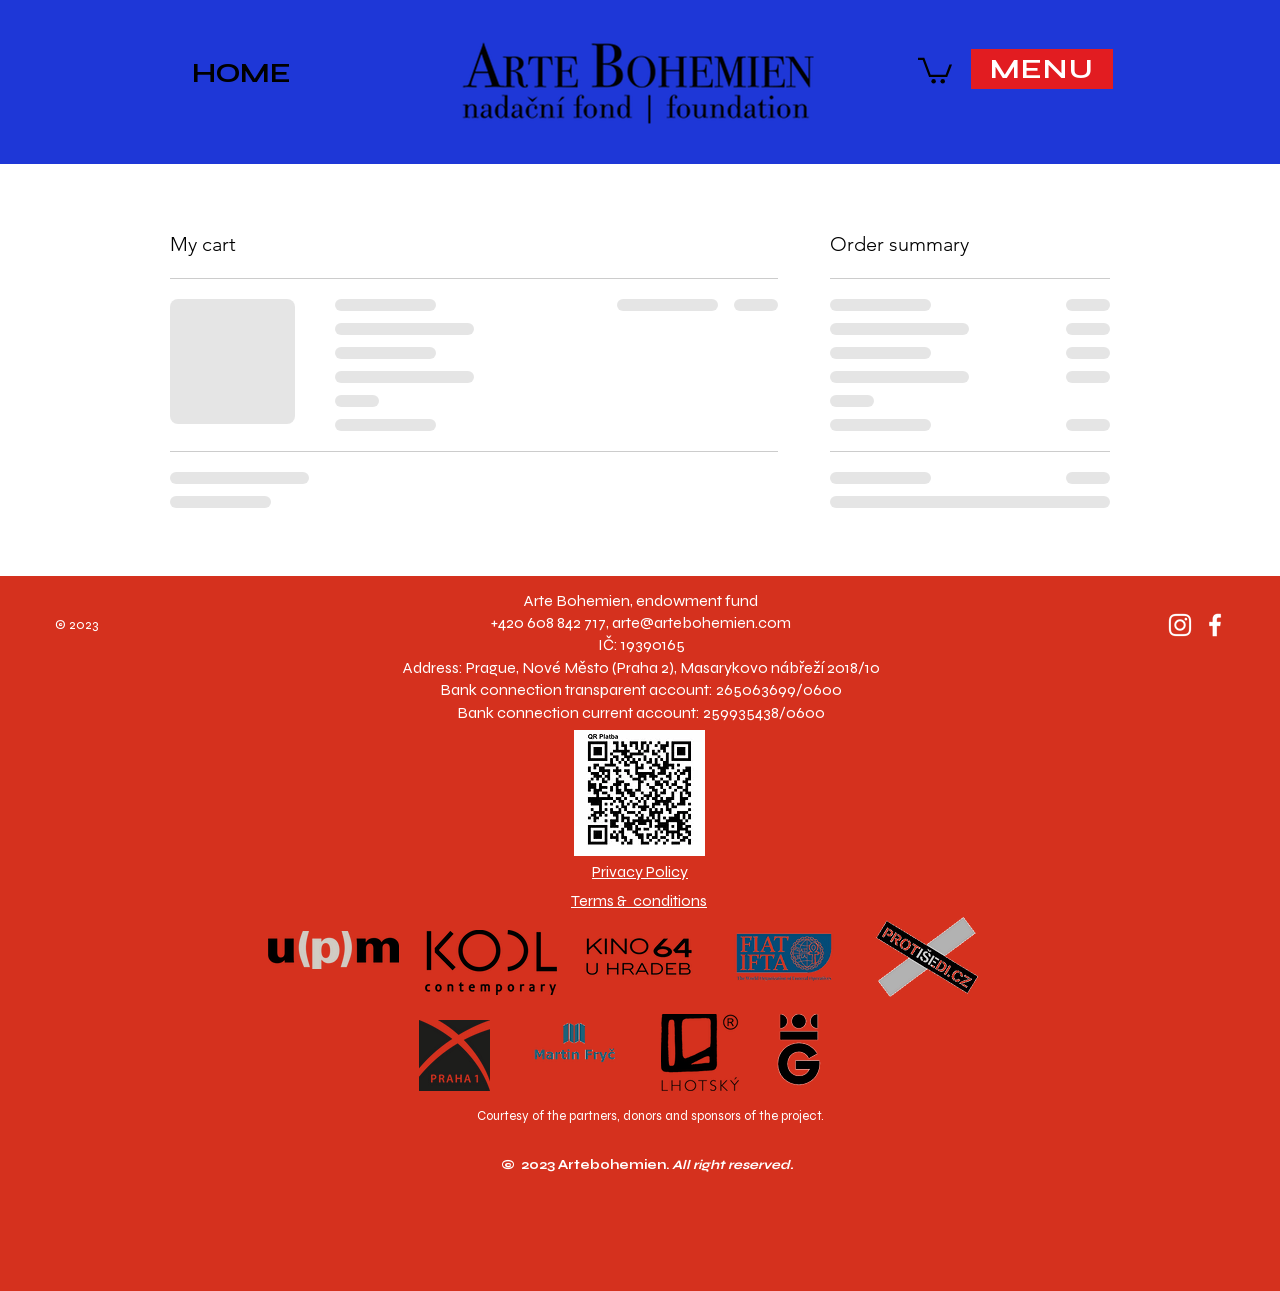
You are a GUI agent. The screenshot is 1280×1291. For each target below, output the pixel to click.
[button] (935, 69)
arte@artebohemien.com (701, 622)
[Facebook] (1215, 625)
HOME (241, 73)
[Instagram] (1180, 625)
